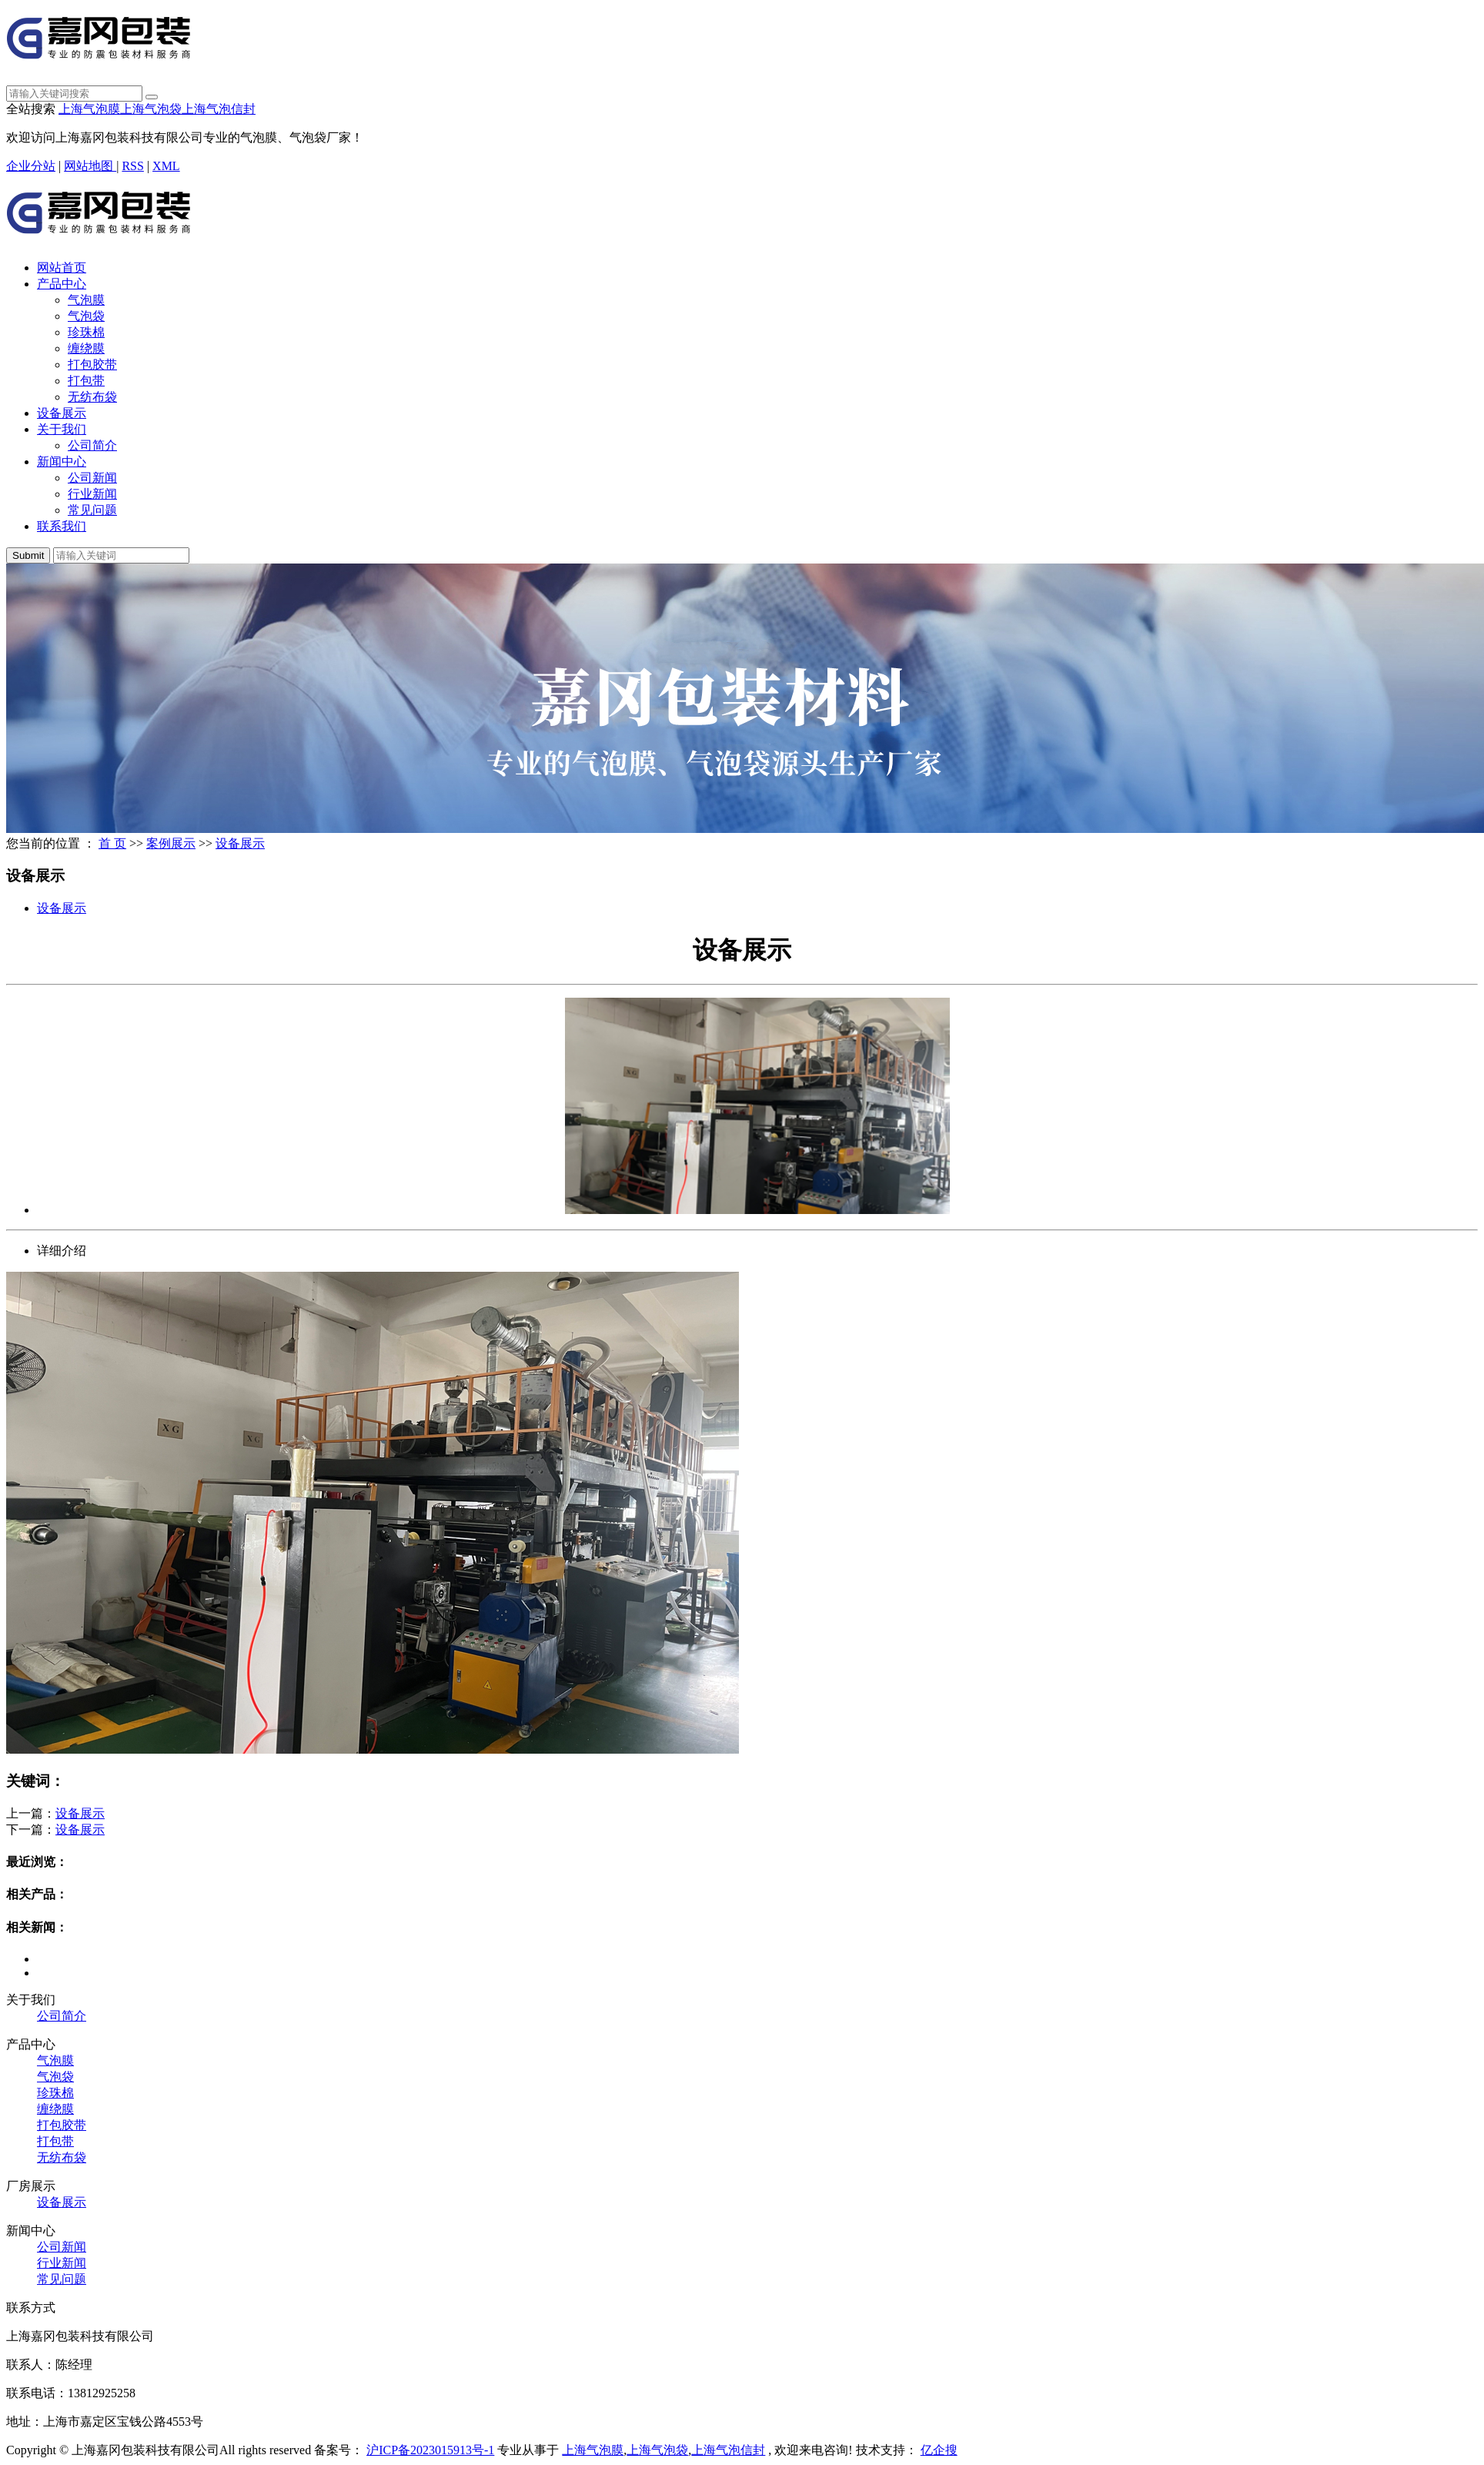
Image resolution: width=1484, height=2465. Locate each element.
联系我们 (61, 526)
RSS (132, 165)
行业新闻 (92, 493)
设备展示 (61, 413)
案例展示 (171, 843)
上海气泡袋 (151, 108)
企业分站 (30, 165)
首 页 (112, 843)
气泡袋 (86, 316)
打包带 (86, 380)
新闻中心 (61, 461)
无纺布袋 (92, 396)
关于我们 (61, 429)
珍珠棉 (86, 332)
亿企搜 (939, 2450)
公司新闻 (92, 477)
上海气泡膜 (89, 108)
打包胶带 (92, 364)
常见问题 (92, 510)
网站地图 (90, 165)
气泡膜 (86, 299)
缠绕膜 (86, 348)
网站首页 (61, 267)
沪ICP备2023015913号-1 (430, 2450)
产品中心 (61, 283)
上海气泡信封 (219, 108)
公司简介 (92, 445)
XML (166, 165)
